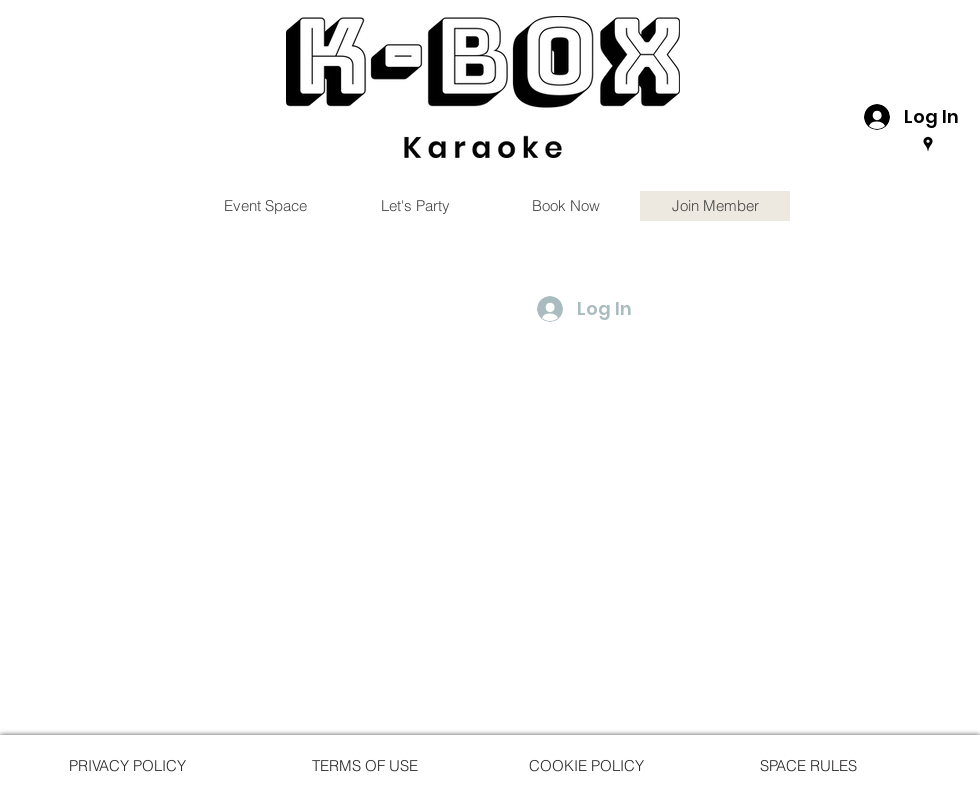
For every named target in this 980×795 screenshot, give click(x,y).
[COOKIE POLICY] (586, 765)
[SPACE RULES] (808, 765)
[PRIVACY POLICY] (127, 765)
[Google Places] (928, 144)
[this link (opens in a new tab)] (483, 87)
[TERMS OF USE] (365, 765)
